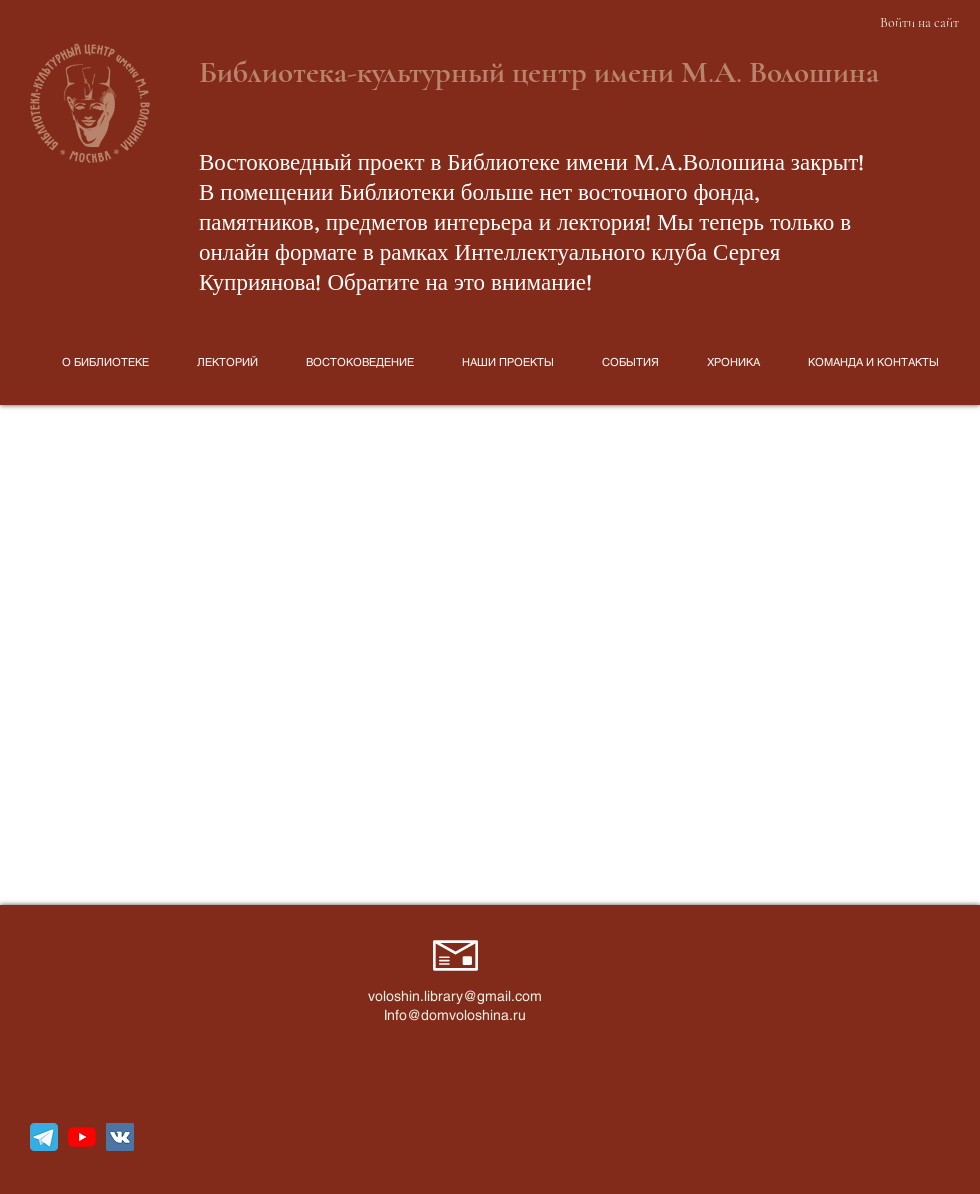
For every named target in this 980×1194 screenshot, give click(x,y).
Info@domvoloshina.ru (455, 1015)
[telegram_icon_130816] (44, 1137)
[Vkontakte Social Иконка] (120, 1137)
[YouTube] (82, 1137)
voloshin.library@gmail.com (455, 996)
